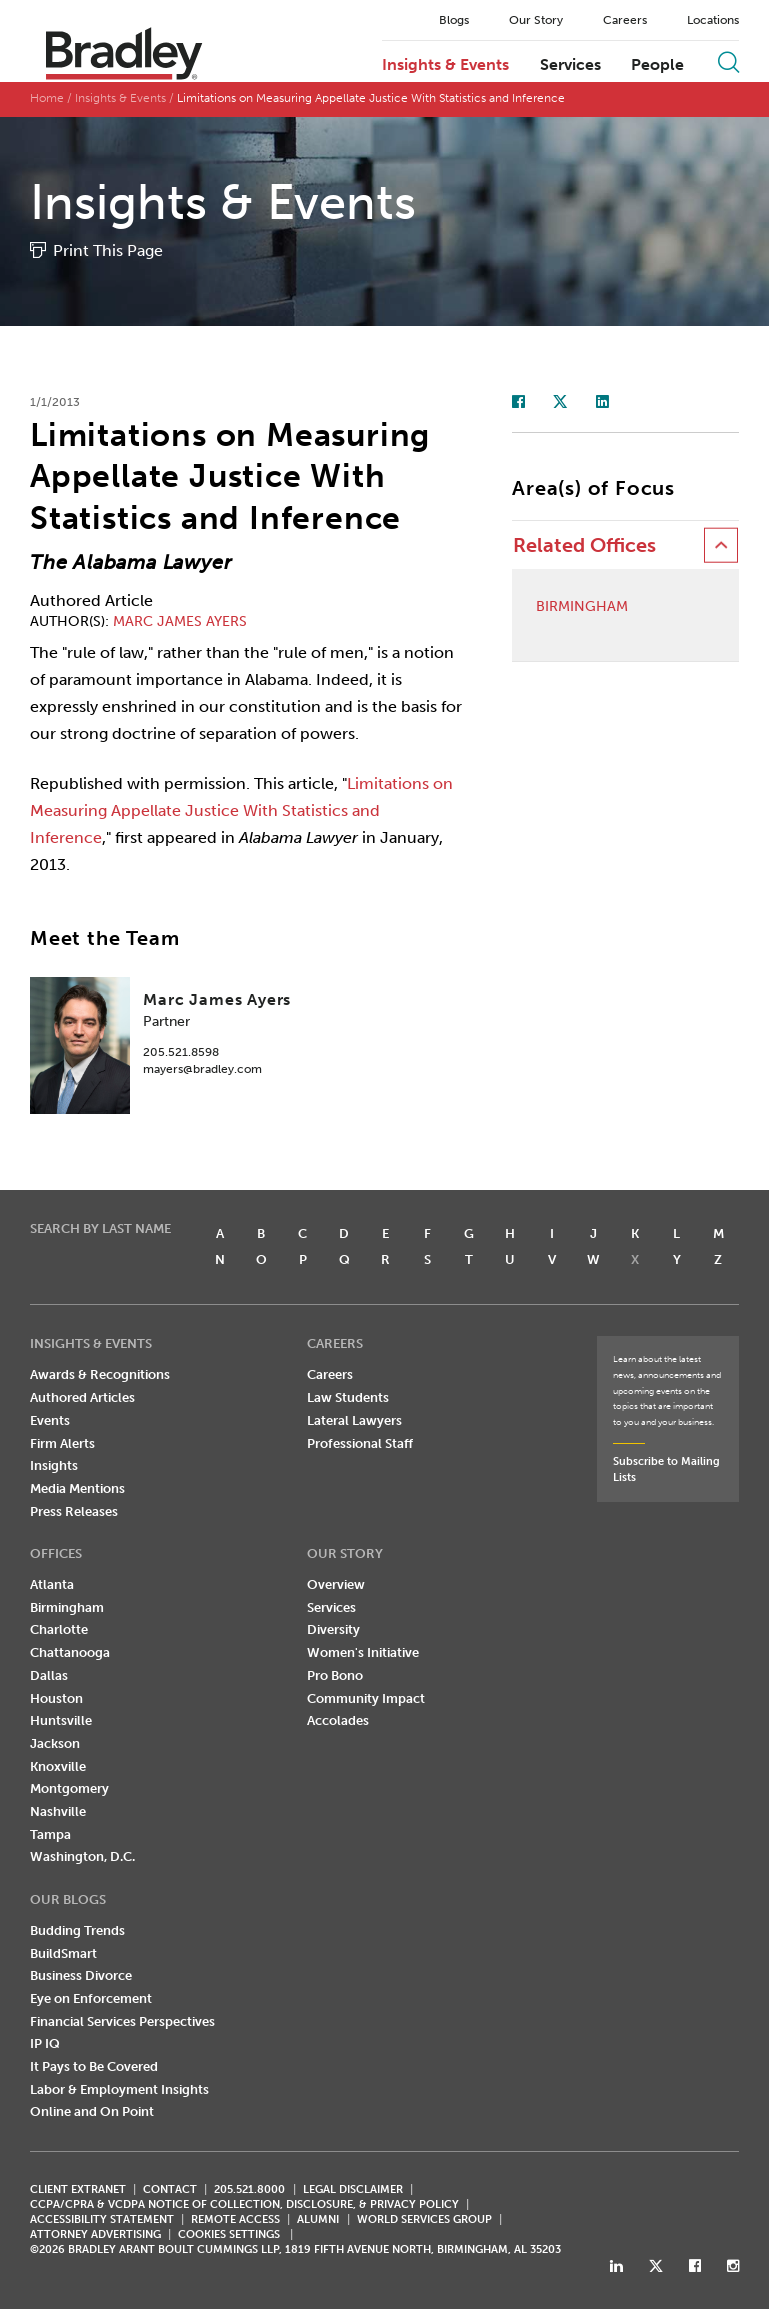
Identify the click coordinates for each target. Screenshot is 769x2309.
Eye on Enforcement (91, 1998)
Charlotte (59, 1629)
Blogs (454, 20)
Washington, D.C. (82, 1856)
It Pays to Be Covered (94, 2066)
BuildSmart (63, 1953)
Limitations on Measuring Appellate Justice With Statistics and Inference (241, 810)
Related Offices (584, 545)
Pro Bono (335, 1675)
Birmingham (582, 607)
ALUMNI (318, 2219)
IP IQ (45, 2043)
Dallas (49, 1675)
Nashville (58, 1811)
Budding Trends (77, 1930)
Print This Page (108, 250)
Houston (56, 1698)
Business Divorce (81, 1975)
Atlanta (52, 1584)
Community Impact (366, 1698)
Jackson (55, 1743)
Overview (336, 1584)
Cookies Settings (229, 2235)
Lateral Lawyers (354, 1420)
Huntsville (61, 1720)
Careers (625, 20)
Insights (54, 1465)
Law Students (348, 1397)
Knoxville (58, 1766)
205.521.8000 (249, 2189)
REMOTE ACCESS (235, 2219)
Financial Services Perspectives (122, 2021)
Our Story (536, 20)
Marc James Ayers (180, 621)
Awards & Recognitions (100, 1374)
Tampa (50, 1834)
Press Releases (74, 1511)
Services (570, 65)
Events (50, 1420)
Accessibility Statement (102, 2219)
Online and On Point (92, 2111)
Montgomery (69, 1788)
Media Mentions (77, 1488)
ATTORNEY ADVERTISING (95, 2234)
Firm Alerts (62, 1443)
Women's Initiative (363, 1652)
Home (47, 98)
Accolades (338, 1720)
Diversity (333, 1629)
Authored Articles (82, 1397)
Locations (713, 20)
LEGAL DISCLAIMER (353, 2189)
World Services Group (424, 2219)
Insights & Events (445, 65)
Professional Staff (360, 1443)
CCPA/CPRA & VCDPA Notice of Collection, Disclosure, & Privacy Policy (244, 2204)
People (657, 65)
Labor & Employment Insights (119, 2089)
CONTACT (170, 2189)
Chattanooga (70, 1652)
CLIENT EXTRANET (78, 2189)
